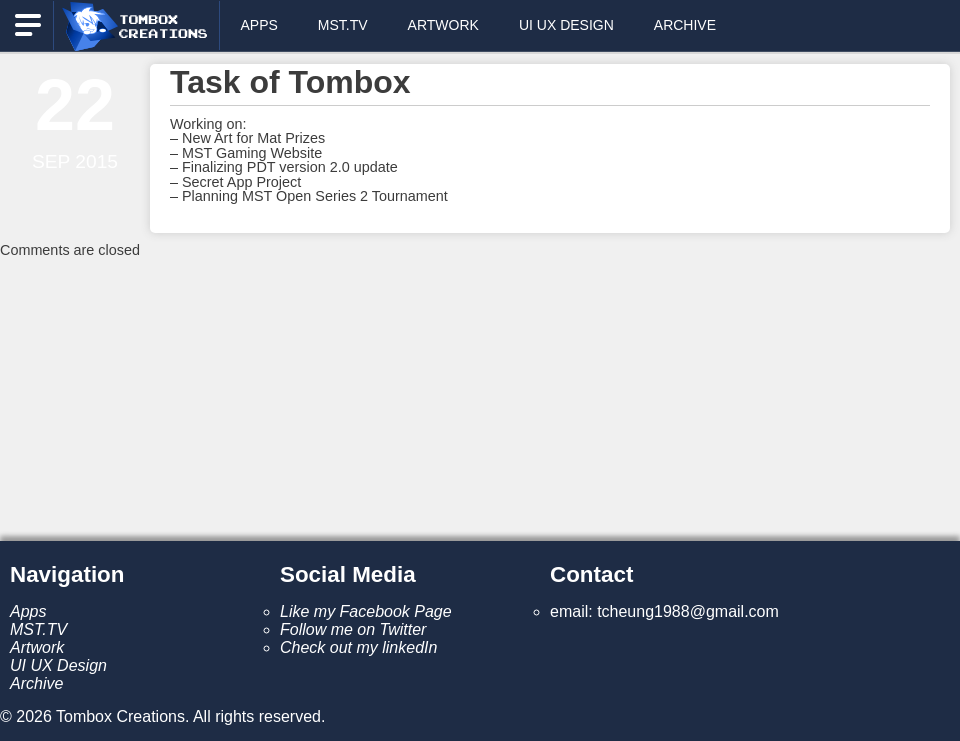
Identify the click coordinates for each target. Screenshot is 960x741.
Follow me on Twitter (353, 629)
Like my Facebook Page (366, 611)
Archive (685, 25)
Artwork (443, 25)
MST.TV (343, 25)
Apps (258, 25)
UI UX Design (566, 25)
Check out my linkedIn (358, 647)
